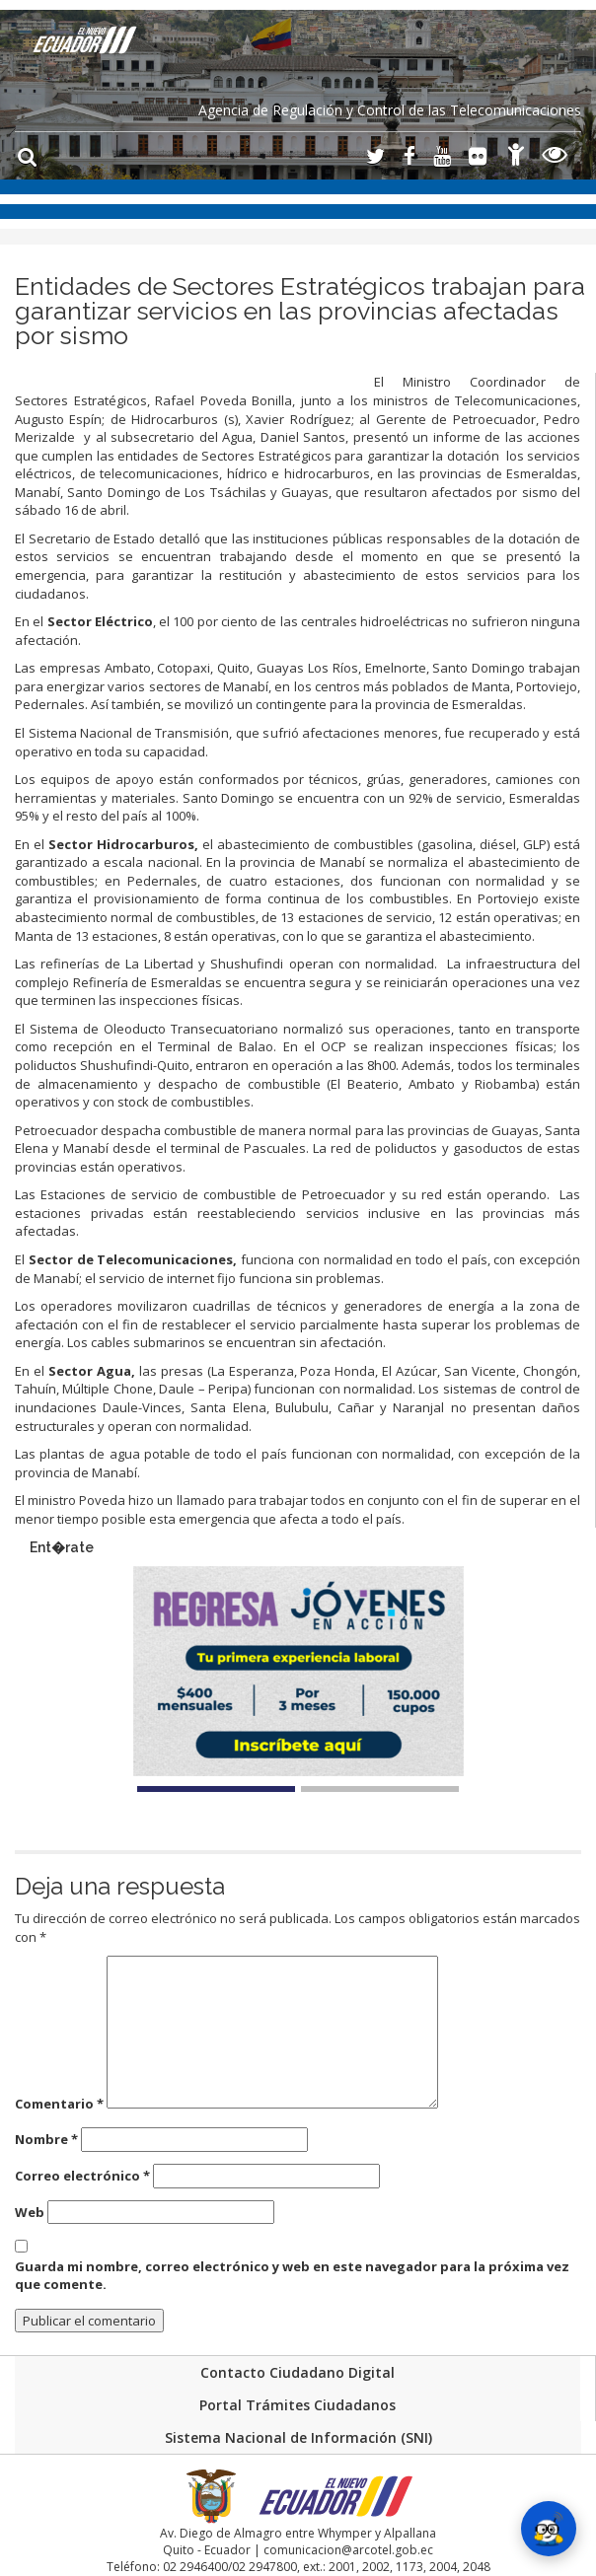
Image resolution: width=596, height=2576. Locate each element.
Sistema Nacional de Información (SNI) (298, 2437)
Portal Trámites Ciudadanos (297, 2405)
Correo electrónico (82, 2175)
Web (29, 2212)
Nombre (46, 2139)
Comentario (59, 2103)
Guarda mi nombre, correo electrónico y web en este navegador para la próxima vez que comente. (292, 2275)
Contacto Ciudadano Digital (297, 2372)
